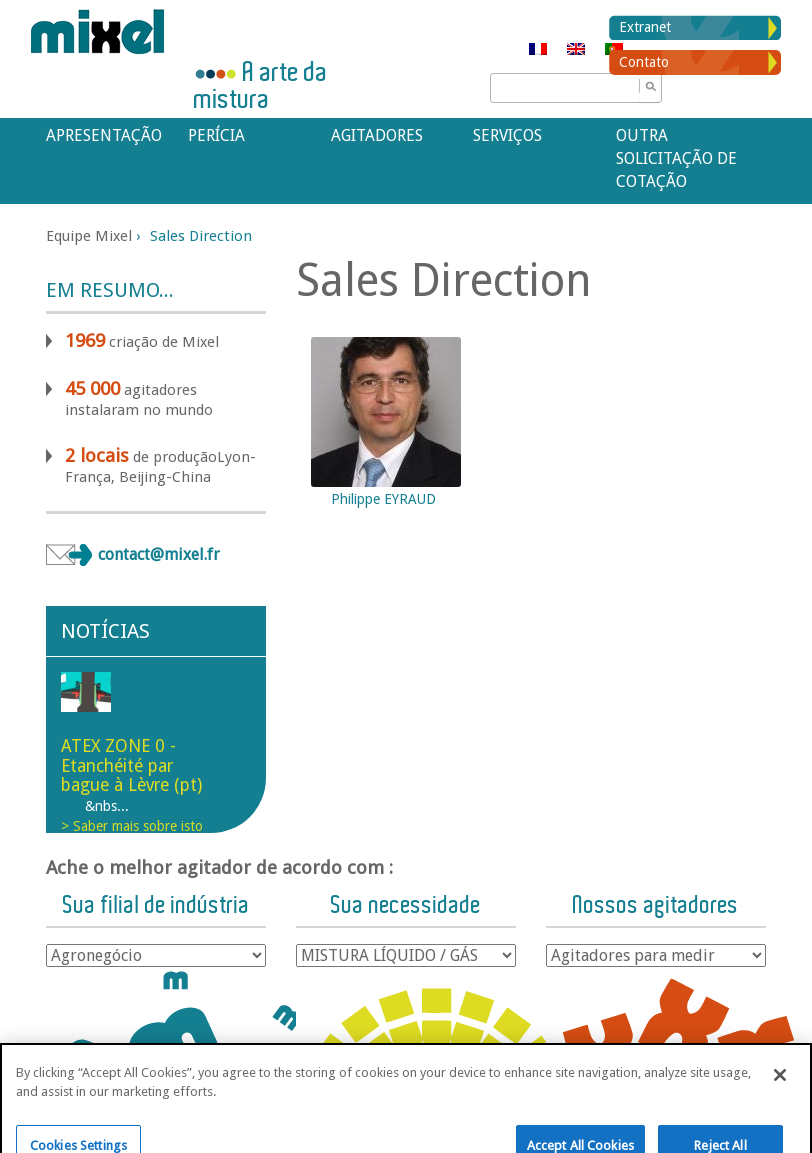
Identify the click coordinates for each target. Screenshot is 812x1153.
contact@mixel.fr (159, 554)
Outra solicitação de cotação (676, 158)
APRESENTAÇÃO (104, 135)
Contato (644, 62)
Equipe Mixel (89, 236)
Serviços (507, 135)
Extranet (645, 27)
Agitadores (377, 135)
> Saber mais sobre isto (132, 826)
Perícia (216, 135)
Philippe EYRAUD (383, 499)
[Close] (780, 1098)
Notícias (105, 631)
